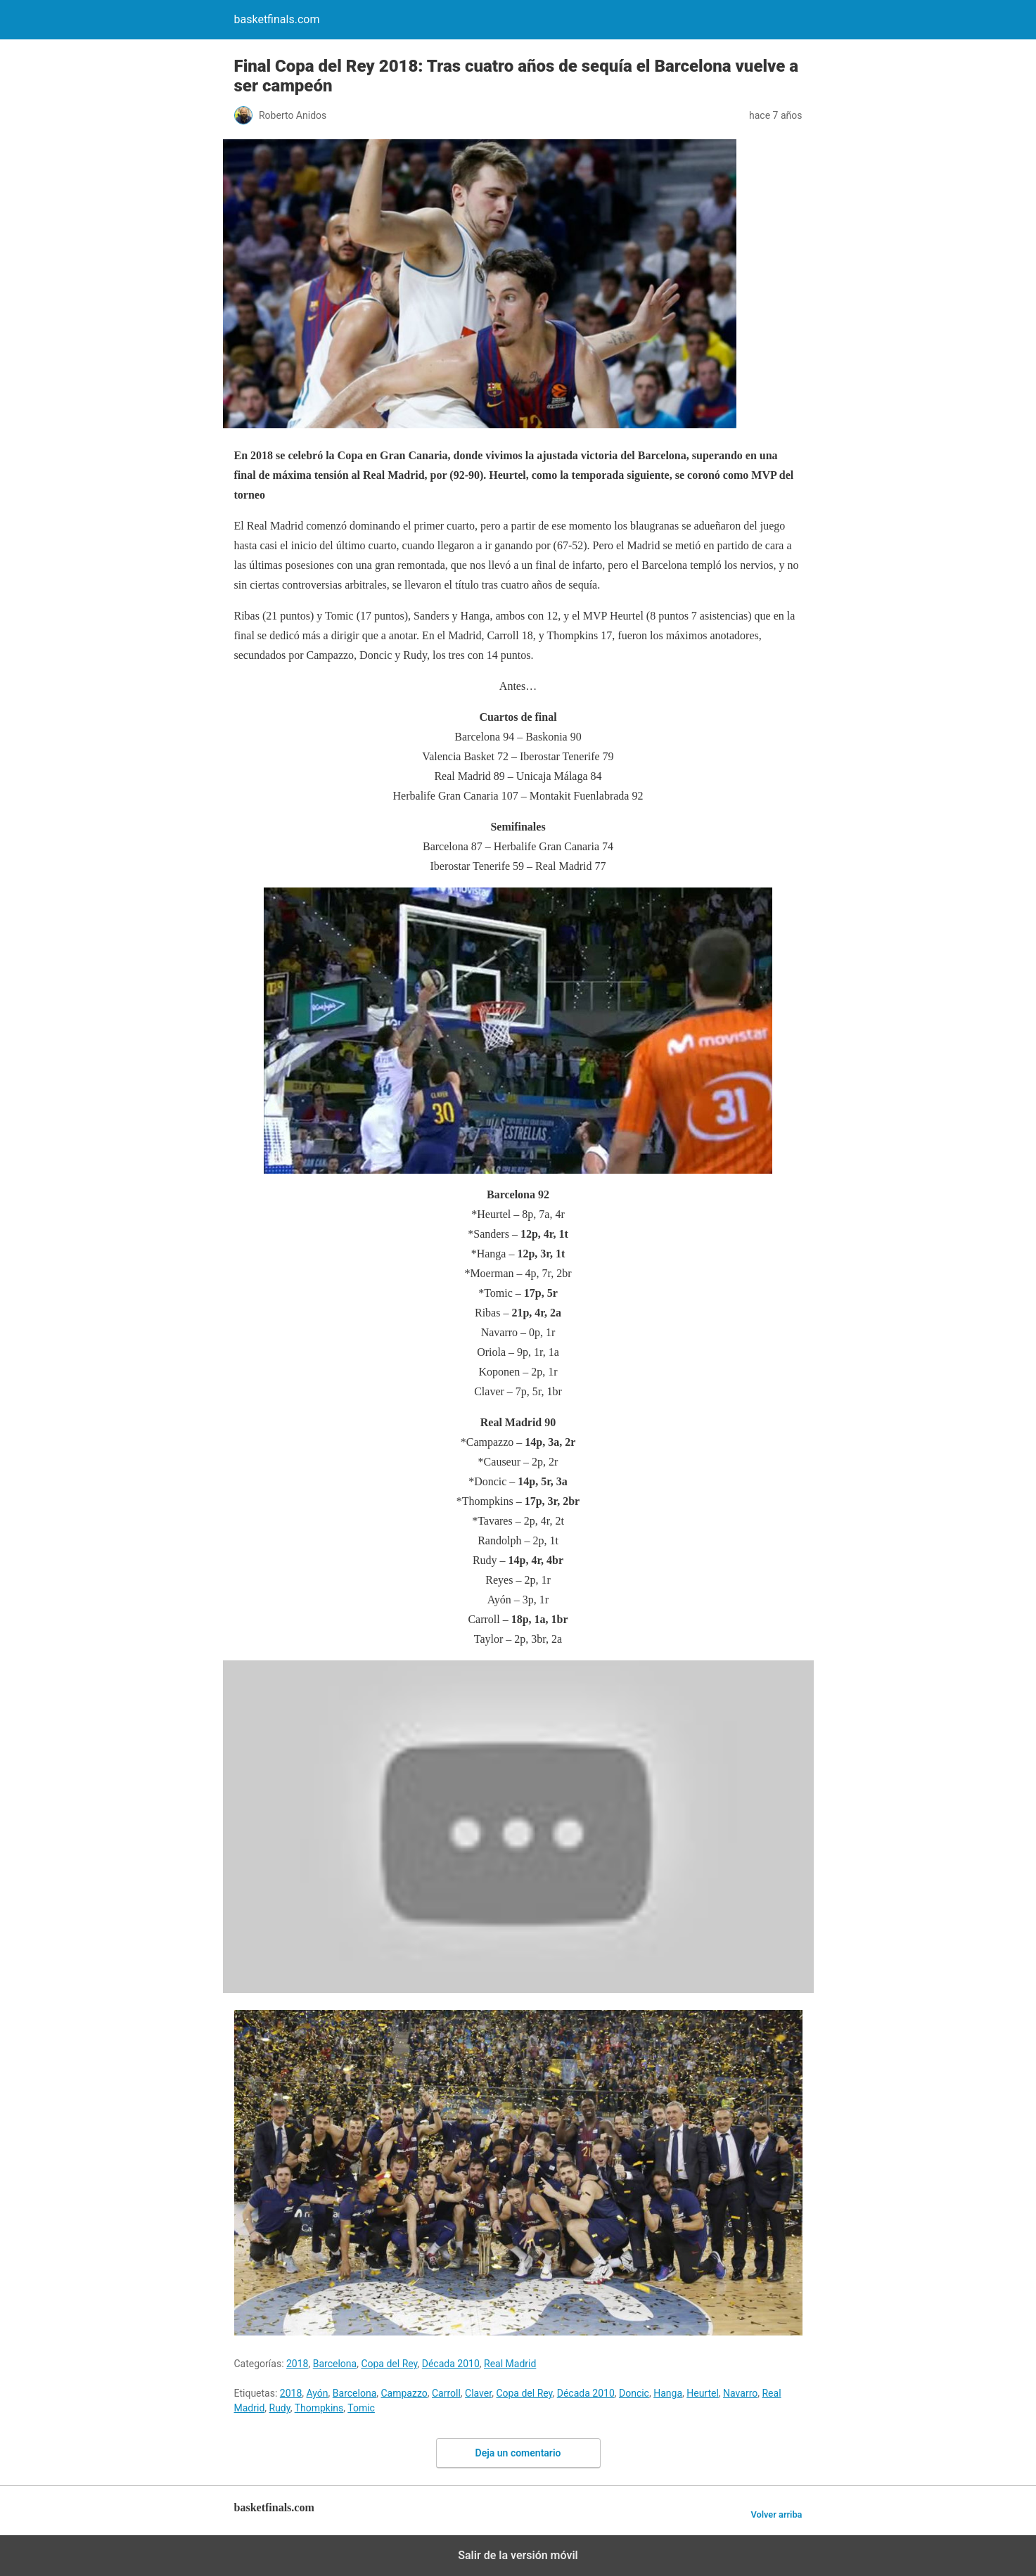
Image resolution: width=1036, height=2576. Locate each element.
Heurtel (702, 2393)
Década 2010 (451, 2363)
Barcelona (335, 2363)
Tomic (361, 2408)
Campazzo (404, 2393)
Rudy (279, 2408)
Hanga (667, 2393)
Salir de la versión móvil (518, 2555)
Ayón (317, 2393)
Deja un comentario (518, 2453)
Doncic (634, 2393)
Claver (478, 2393)
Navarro (740, 2393)
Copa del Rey (389, 2363)
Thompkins (319, 2408)
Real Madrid (510, 2363)
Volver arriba (776, 2514)
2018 (297, 2363)
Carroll (446, 2393)
